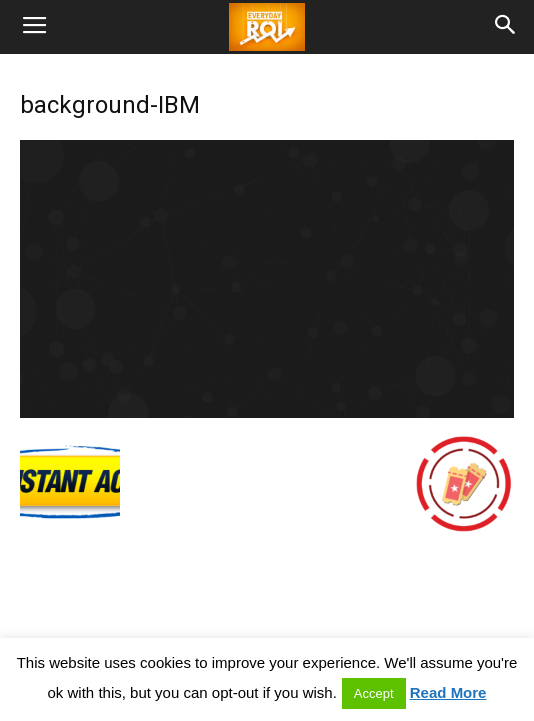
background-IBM (110, 105)
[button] (506, 27)
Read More (448, 692)
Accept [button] (374, 693)
